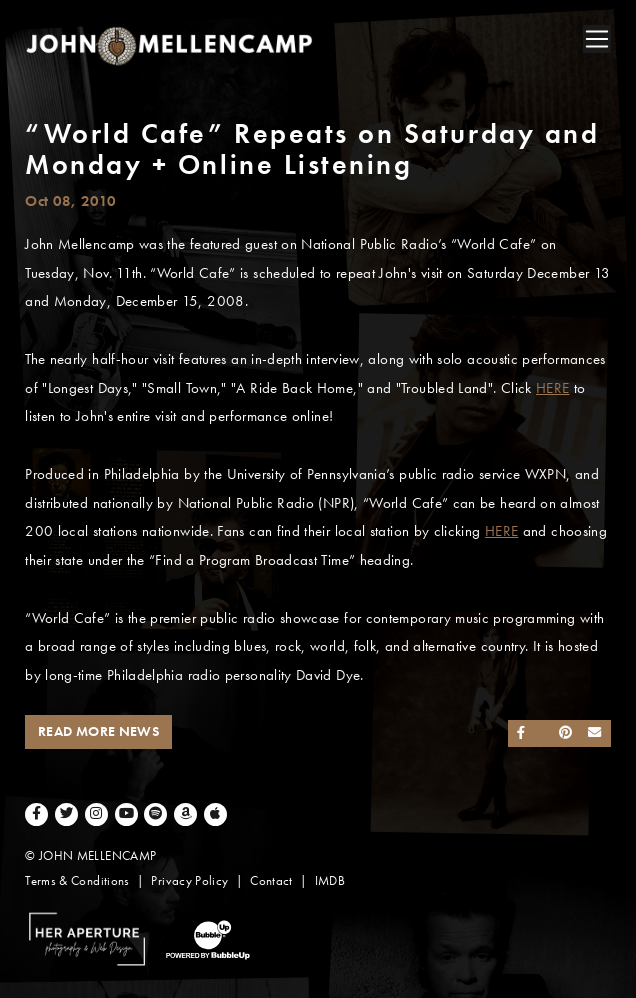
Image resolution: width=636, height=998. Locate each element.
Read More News (98, 731)
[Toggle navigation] (597, 39)
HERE (552, 388)
